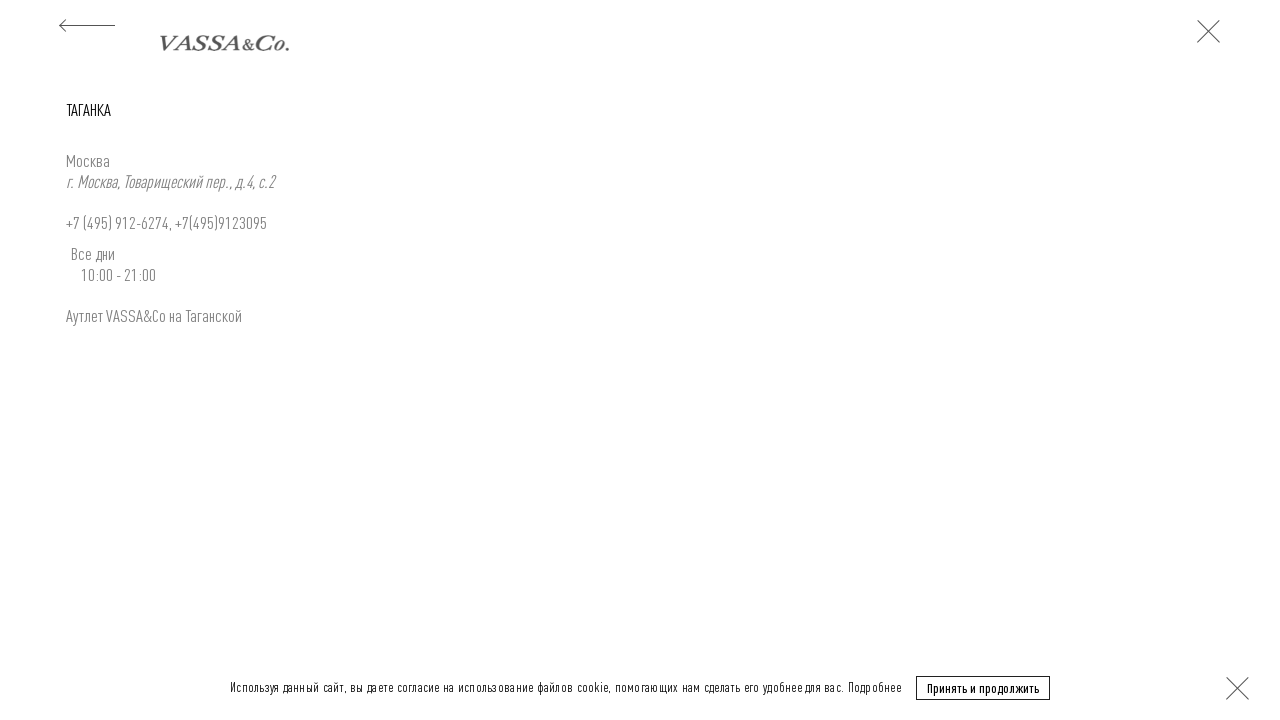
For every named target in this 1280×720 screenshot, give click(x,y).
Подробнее (874, 686)
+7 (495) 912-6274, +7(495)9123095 (166, 221)
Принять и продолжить (983, 687)
